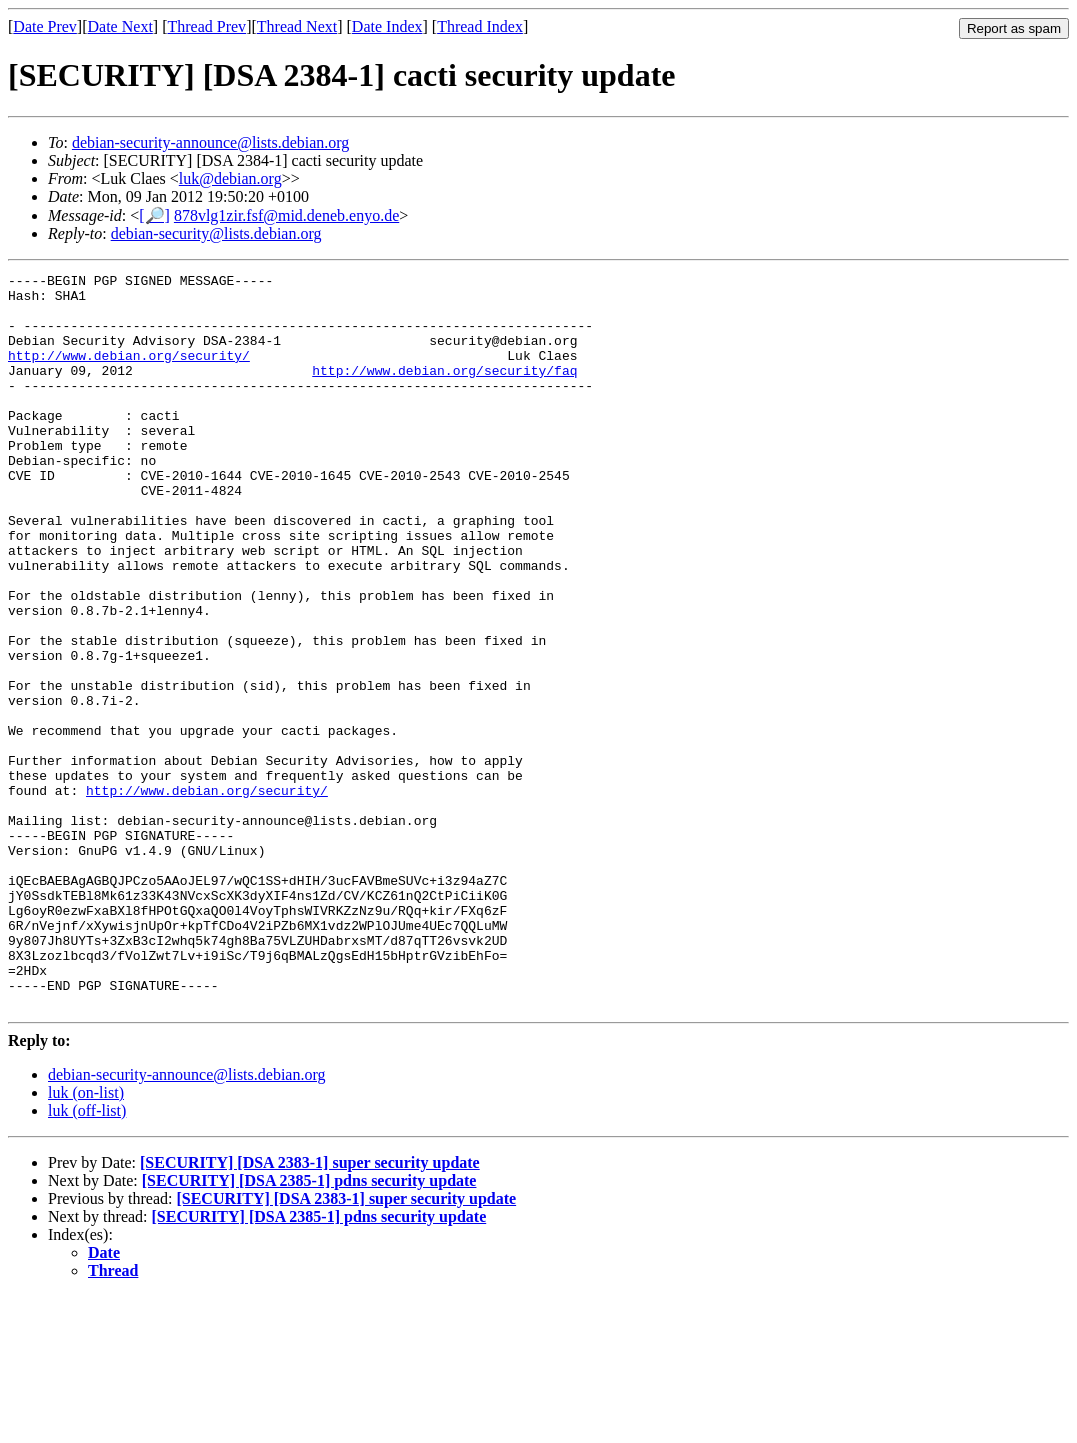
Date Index (387, 26)
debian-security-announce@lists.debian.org (210, 142)
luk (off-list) (87, 1257)
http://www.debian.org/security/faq (444, 391)
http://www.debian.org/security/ (129, 373)
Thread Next (297, 26)
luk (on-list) (86, 1239)
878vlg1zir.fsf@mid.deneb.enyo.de (286, 215)
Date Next (120, 26)
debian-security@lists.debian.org (216, 233)
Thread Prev (206, 26)
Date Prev (45, 26)
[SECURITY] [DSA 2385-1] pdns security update (309, 1327)
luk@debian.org (230, 178)
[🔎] (154, 215)
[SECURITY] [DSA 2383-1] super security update (310, 1309)
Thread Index (480, 26)
